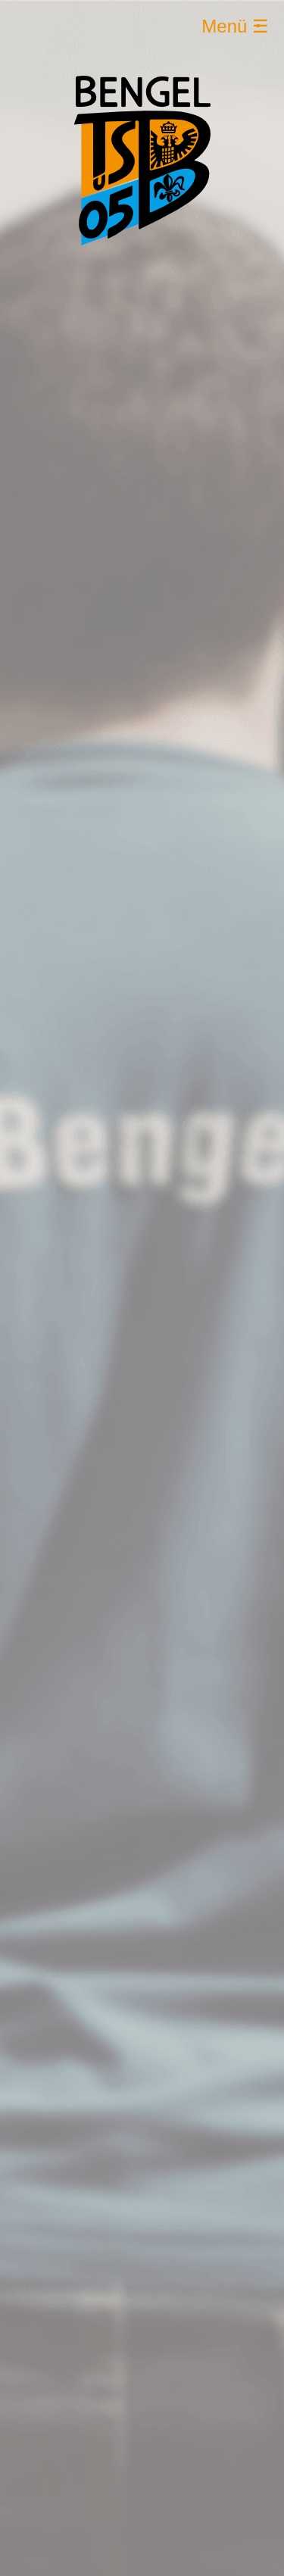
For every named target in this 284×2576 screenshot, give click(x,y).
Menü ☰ (235, 26)
